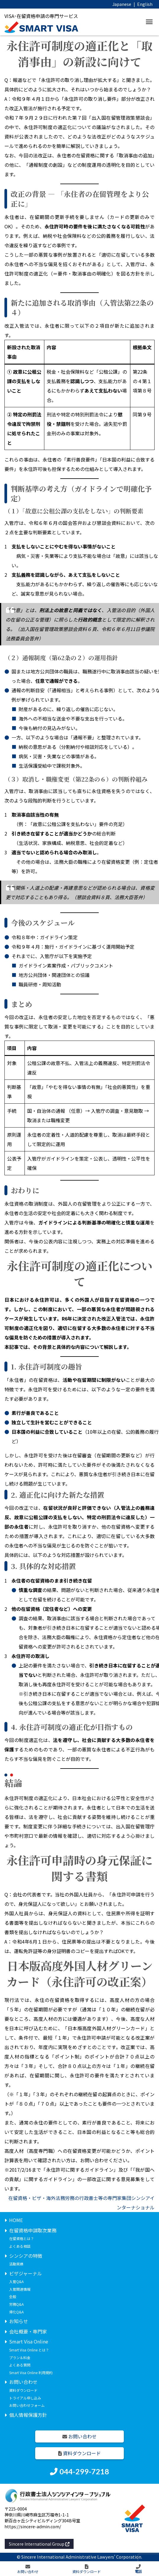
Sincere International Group (39, 2544)
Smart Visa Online (28, 2341)
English (144, 4)
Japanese (121, 4)
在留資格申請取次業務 (32, 2230)
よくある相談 (19, 2246)
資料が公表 (16, 136)
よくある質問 (19, 2364)
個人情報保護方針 (28, 2414)
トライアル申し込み (25, 2397)
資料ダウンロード (23, 2390)
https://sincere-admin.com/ (32, 2526)
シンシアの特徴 (25, 2255)
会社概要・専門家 (28, 2331)
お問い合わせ (23, 2381)
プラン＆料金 (19, 2357)
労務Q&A (16, 2304)
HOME (16, 2220)
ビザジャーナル (25, 2273)
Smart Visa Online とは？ (29, 2349)
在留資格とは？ (21, 2238)
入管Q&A (16, 2281)
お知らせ (18, 2321)
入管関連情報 (19, 2289)
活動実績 (16, 2263)
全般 (12, 2296)
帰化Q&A (16, 2311)
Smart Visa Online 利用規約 (31, 2372)
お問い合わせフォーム (27, 2405)
